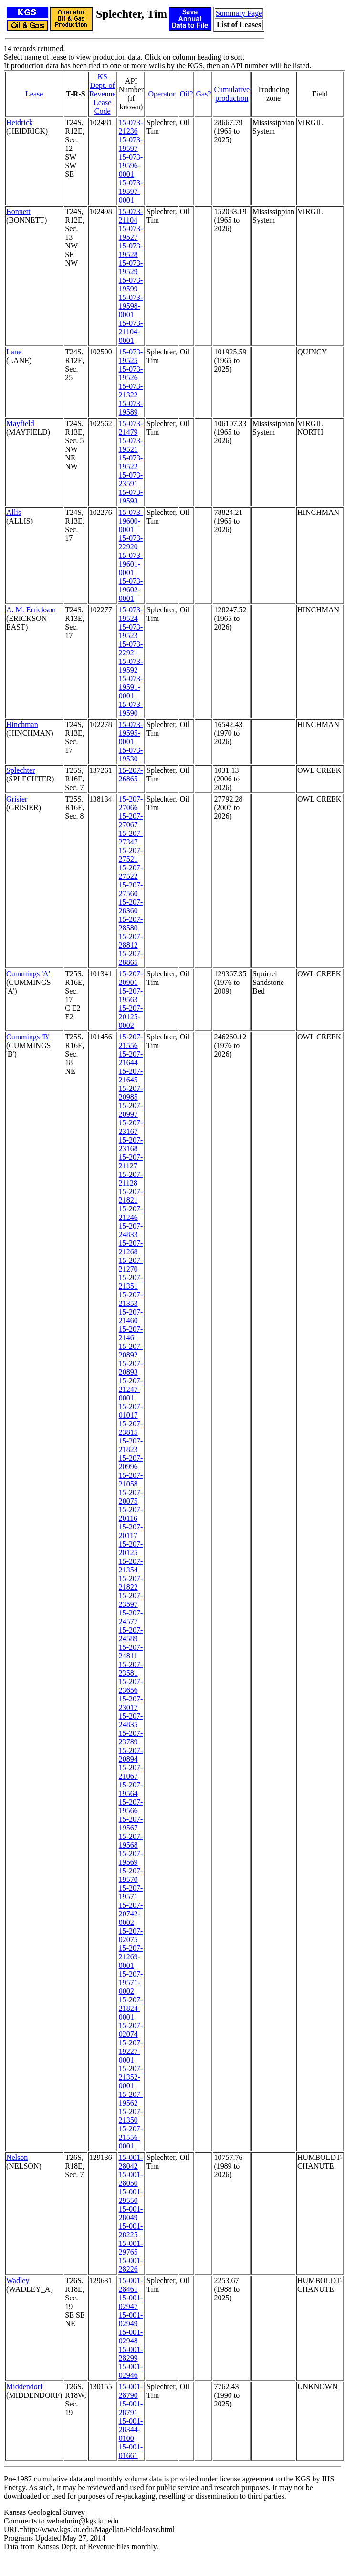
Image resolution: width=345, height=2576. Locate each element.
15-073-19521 (131, 445)
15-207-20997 (131, 1109)
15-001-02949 (131, 2319)
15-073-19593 (131, 496)
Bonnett (18, 211)
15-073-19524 (131, 614)
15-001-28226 (131, 2264)
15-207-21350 (131, 2115)
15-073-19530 (131, 754)
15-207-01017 (131, 1410)
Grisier (16, 799)
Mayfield (20, 423)
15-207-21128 (131, 1178)
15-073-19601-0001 (131, 564)
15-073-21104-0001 (131, 331)
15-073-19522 (131, 462)
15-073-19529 (131, 267)
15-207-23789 (131, 1737)
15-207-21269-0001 (131, 1956)
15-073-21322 (131, 390)
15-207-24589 (131, 1634)
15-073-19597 (131, 144)
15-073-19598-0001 (131, 306)
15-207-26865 (131, 774)
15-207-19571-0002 (131, 1982)
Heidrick (19, 122)
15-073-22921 (131, 648)
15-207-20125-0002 (131, 1016)
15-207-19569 (131, 1857)
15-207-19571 (131, 1892)
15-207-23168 (131, 1144)
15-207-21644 (131, 1058)
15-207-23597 (131, 1600)
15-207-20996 (131, 1462)
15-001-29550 (131, 2196)
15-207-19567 (131, 1823)
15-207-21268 (131, 1247)
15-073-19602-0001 (131, 589)
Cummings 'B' (28, 1037)
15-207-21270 (131, 1264)
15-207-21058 (131, 1479)
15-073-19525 (131, 356)
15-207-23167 (131, 1127)
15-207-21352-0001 (131, 2077)
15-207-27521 (131, 854)
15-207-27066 (131, 803)
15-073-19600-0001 (131, 521)
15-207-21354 (131, 1565)
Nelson (17, 2157)
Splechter (20, 770)
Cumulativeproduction (232, 94)
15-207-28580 (131, 923)
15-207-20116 (131, 1514)
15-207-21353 (131, 1299)
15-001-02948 (131, 2336)
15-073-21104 (131, 215)
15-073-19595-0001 (131, 733)
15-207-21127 (131, 1161)
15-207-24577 (131, 1617)
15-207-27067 (131, 820)
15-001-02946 (131, 2370)
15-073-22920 (131, 542)
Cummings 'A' (28, 974)
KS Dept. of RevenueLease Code (102, 94)
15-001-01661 (131, 2451)
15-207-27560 (131, 889)
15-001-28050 (131, 2178)
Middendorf (24, 2387)
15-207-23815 (131, 1428)
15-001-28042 (131, 2161)
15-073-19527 (131, 232)
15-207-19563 (131, 995)
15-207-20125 (131, 1548)
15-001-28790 (131, 2391)
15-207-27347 (131, 837)
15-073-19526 (131, 373)
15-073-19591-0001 (131, 687)
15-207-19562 (131, 2098)
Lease (34, 94)
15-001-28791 (131, 2408)
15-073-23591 (131, 479)
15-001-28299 (131, 2353)
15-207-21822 (131, 1582)
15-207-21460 (131, 1316)
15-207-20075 (131, 1496)
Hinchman (22, 724)
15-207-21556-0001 (131, 2137)
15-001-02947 (131, 2302)
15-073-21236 (131, 126)
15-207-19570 (131, 1875)
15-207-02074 (131, 2029)
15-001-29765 (131, 2247)
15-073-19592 (131, 665)
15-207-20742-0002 (131, 1913)
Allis (13, 512)
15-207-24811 (131, 1651)
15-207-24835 (131, 1720)
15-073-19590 (131, 708)
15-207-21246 (131, 1213)
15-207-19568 (131, 1840)
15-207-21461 (131, 1333)
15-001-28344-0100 (131, 2429)
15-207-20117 (131, 1531)
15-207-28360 (131, 906)
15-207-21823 (131, 1445)
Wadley (17, 2281)
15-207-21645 (131, 1075)
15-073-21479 (131, 427)
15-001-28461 (131, 2285)
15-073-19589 (131, 407)
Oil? (186, 94)
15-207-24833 (131, 1230)
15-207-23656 (131, 1686)
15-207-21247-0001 (131, 1389)
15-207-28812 (131, 940)
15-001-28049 (131, 2213)
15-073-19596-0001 (131, 165)
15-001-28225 (131, 2230)
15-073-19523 (131, 631)
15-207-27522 (131, 872)
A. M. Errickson (31, 610)
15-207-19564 (131, 1789)
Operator (162, 94)
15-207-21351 (131, 1281)
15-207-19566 (131, 1806)
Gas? (203, 94)
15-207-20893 (131, 1367)
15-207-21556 (131, 1041)
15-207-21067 (131, 1772)
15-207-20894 (131, 1754)
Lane (13, 352)
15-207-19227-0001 (131, 2051)
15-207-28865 (131, 958)
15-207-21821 (131, 1195)
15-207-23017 (131, 1703)
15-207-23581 (131, 1668)
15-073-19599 (131, 284)
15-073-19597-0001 (131, 191)
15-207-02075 (131, 1935)
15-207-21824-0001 (131, 2008)
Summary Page (239, 13)
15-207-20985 (131, 1092)
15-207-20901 (131, 978)
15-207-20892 (131, 1350)
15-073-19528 (131, 250)
